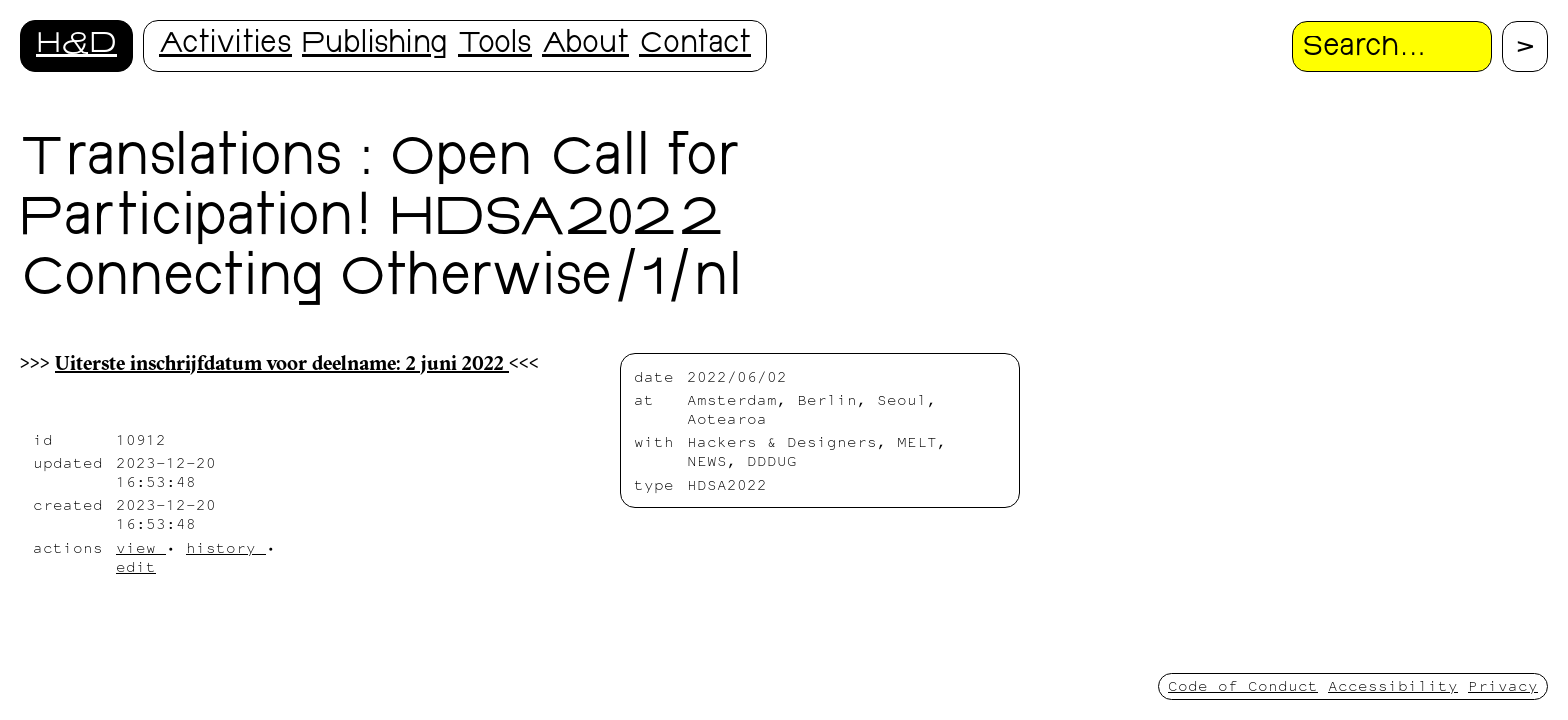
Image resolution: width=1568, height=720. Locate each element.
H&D (76, 45)
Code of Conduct (1243, 685)
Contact (695, 45)
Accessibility (1393, 685)
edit (136, 566)
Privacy (1503, 685)
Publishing (375, 45)
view (141, 547)
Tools (495, 45)
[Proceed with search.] (1525, 46)
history (226, 547)
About (585, 45)
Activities (225, 45)
